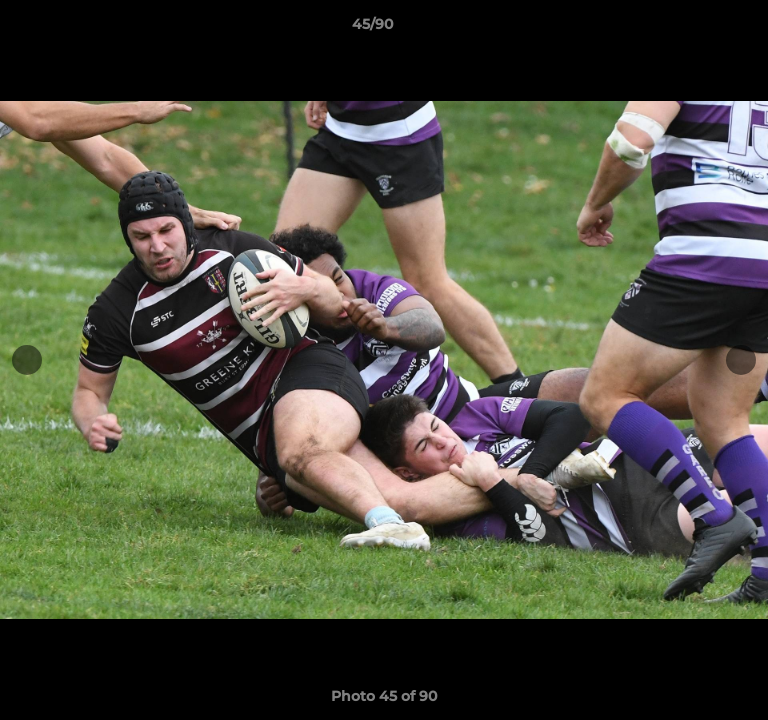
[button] (696, 29)
